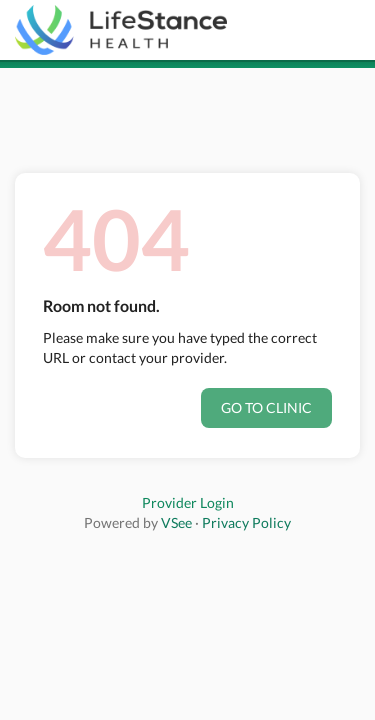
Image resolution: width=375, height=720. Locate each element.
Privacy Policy (246, 522)
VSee (176, 522)
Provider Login (188, 502)
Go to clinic (266, 407)
